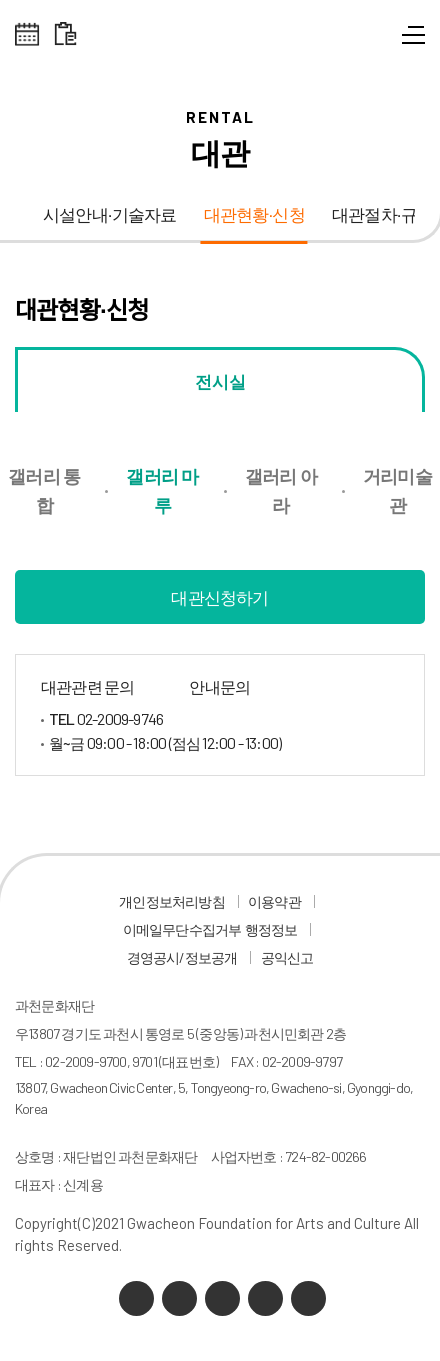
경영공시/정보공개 (182, 957)
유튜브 (222, 1298)
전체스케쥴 (27, 34)
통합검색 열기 (378, 40)
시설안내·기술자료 (110, 215)
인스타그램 (265, 1298)
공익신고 (287, 957)
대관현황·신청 (254, 215)
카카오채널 (136, 1298)
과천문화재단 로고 (220, 40)
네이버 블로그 (179, 1298)
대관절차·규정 (382, 215)
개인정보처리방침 (172, 901)
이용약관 (274, 901)
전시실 (220, 381)
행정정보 (271, 929)
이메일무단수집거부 (182, 929)
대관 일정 (65, 34)
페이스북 (308, 1298)
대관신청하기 (219, 597)
